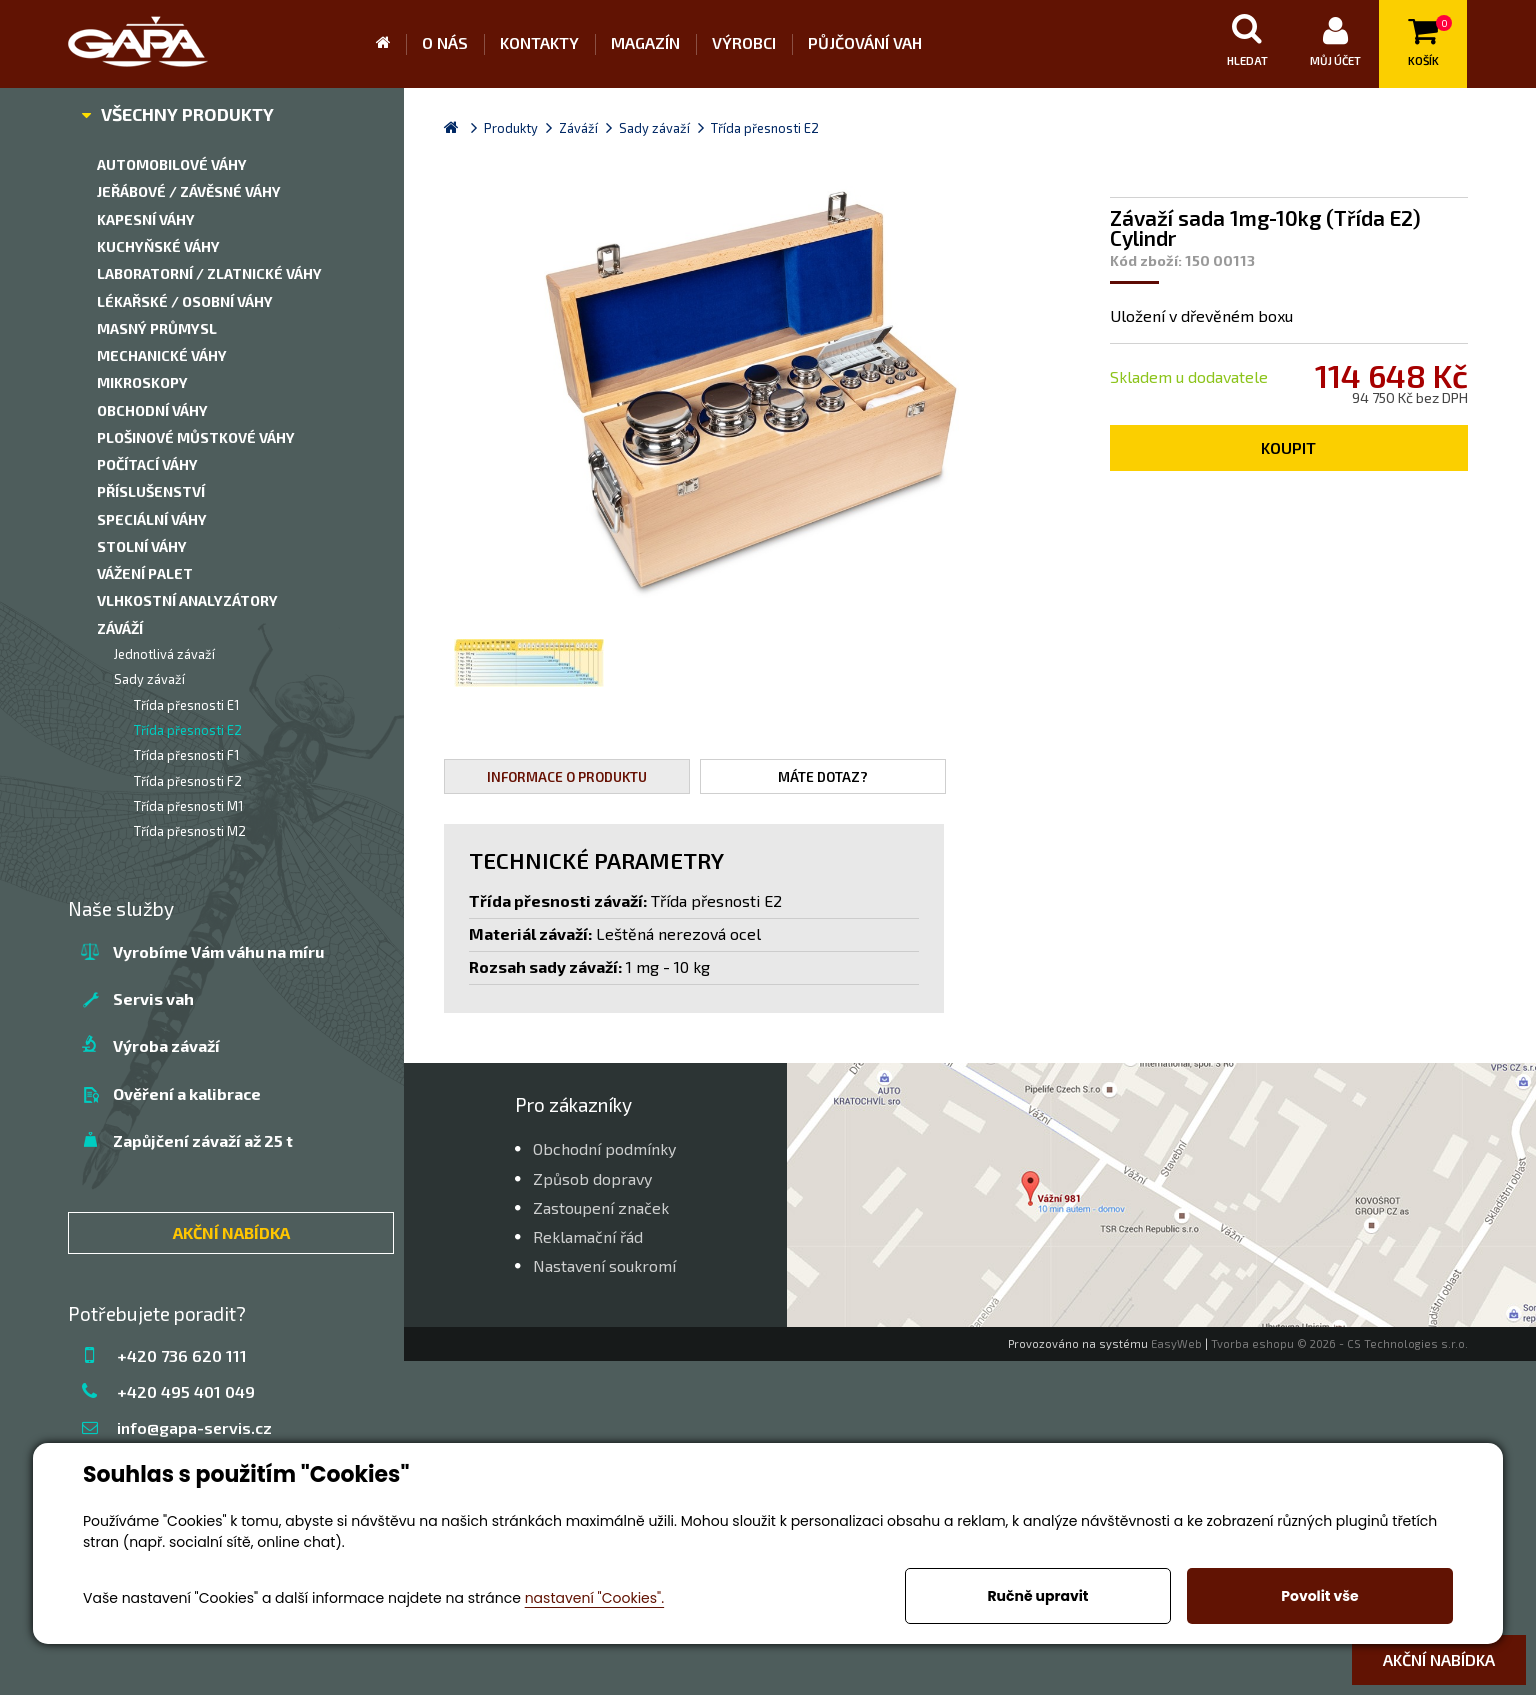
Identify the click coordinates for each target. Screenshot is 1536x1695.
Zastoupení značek (601, 1207)
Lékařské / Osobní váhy (185, 301)
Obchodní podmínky (604, 1148)
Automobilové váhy (172, 164)
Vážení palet (145, 573)
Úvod (391, 44)
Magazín (645, 42)
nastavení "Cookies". (594, 1598)
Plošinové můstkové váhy (196, 437)
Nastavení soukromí (604, 1265)
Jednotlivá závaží (164, 654)
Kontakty (539, 42)
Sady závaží (149, 679)
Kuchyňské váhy (158, 246)
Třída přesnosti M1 (188, 806)
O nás (445, 42)
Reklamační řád (588, 1236)
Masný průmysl (157, 328)
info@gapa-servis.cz (194, 1427)
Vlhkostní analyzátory (187, 600)
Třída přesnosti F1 (186, 755)
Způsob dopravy (592, 1178)
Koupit (1288, 447)
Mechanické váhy (162, 355)
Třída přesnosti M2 (190, 831)
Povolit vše (1319, 1596)
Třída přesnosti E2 (188, 730)
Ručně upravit (1037, 1596)
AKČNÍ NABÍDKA (231, 1232)
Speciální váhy (152, 519)
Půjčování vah (865, 42)
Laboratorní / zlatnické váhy (209, 273)
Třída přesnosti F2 (188, 781)
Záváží (120, 628)
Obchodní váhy (152, 410)
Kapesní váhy (146, 219)
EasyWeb (1176, 1343)
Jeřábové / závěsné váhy (189, 191)
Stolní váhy (142, 546)
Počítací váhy (147, 464)
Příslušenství (151, 491)
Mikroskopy (142, 382)
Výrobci (744, 42)
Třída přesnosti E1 (186, 705)
